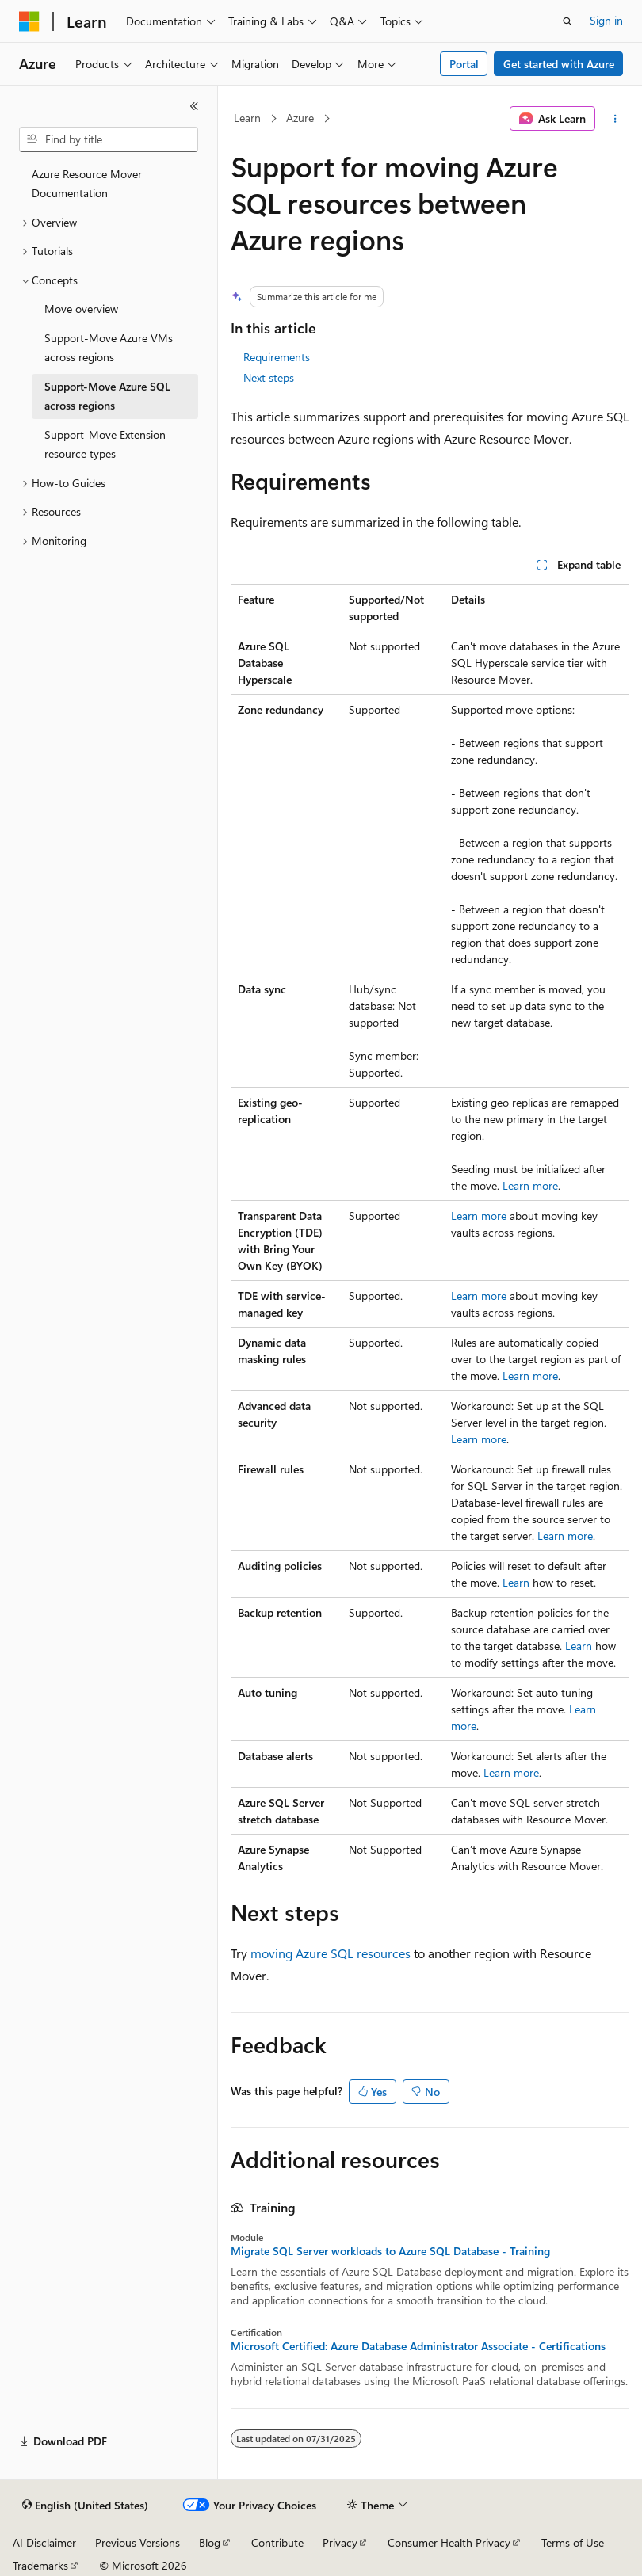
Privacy (340, 2542)
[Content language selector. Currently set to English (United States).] (85, 2505)
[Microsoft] (29, 21)
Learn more (530, 1185)
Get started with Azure (558, 63)
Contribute (277, 2542)
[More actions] (615, 118)
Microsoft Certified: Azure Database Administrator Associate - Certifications (418, 2346)
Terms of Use (572, 2542)
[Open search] (567, 21)
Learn (247, 117)
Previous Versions (137, 2542)
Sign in (606, 20)
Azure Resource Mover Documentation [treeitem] (87, 183)
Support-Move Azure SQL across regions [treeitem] (107, 396)
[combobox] (108, 139)
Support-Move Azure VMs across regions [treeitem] (108, 347)
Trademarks (40, 2565)
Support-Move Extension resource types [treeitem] (105, 444)
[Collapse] (194, 106)
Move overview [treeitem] (81, 308)
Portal (464, 63)
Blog (209, 2542)
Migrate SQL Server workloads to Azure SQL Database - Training (390, 2251)
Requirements (276, 356)
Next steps (268, 377)
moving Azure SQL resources (330, 1953)
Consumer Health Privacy (449, 2542)
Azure (300, 117)
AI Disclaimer (44, 2542)
